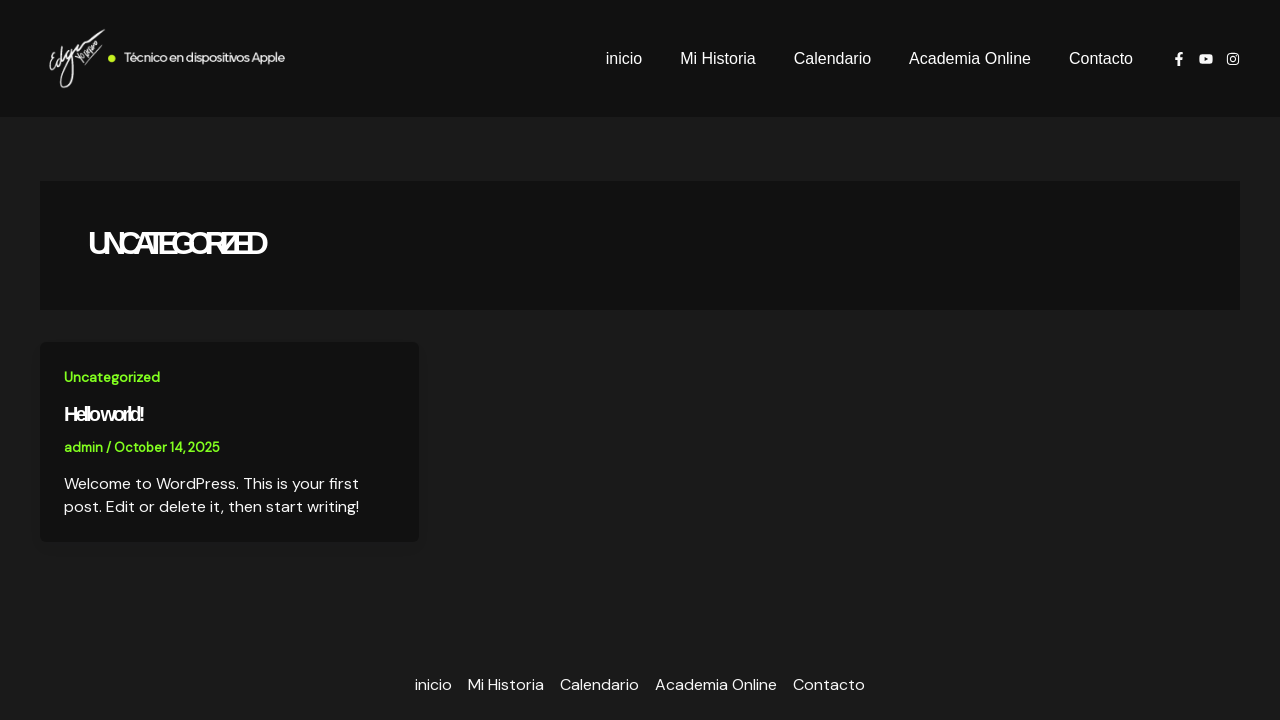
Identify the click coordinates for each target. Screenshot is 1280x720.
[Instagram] (1233, 59)
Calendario (847, 58)
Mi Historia (739, 58)
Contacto (1104, 58)
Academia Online (979, 58)
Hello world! (103, 414)
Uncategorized (112, 377)
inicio (651, 58)
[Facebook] (1179, 59)
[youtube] (1206, 59)
